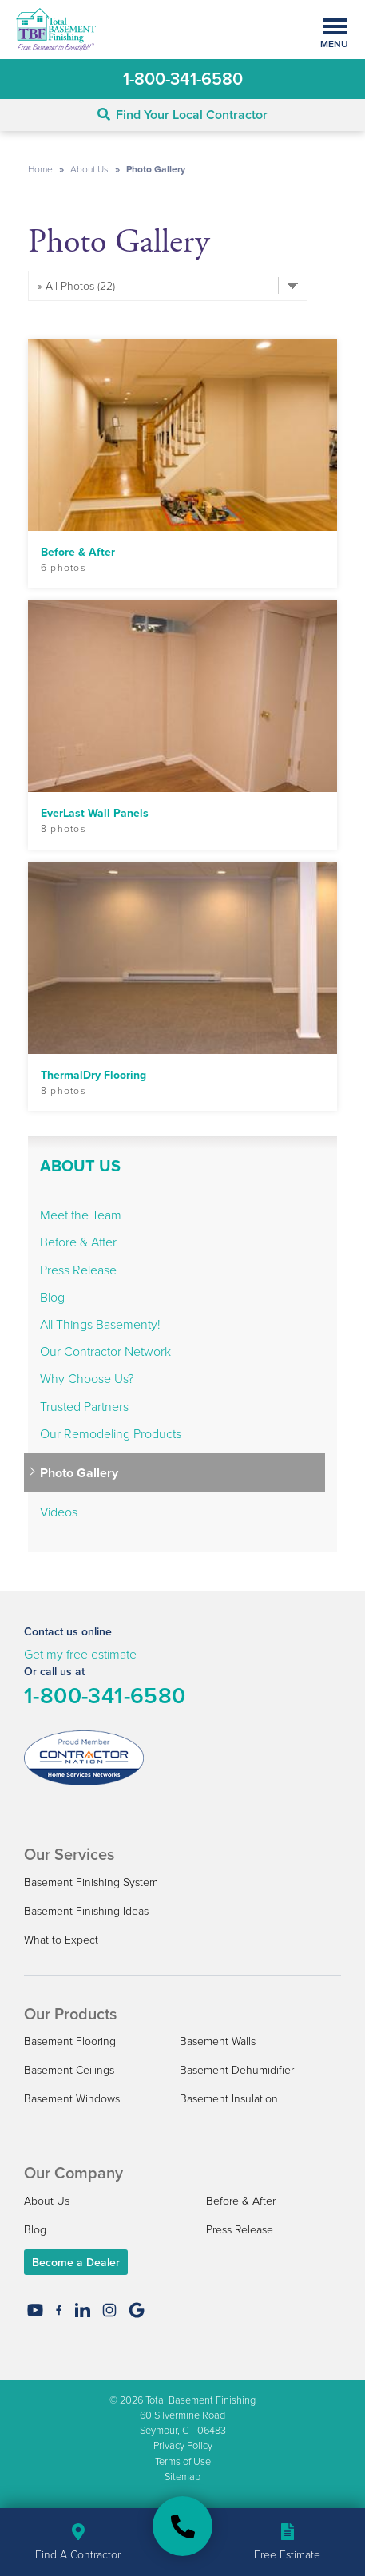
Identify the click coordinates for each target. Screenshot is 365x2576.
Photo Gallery (79, 1472)
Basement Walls (218, 2040)
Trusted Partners (84, 1406)
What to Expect (61, 1939)
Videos (58, 1512)
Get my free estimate (80, 1654)
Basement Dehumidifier (237, 2069)
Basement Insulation (229, 2098)
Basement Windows (72, 2098)
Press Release (78, 1270)
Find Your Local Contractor (182, 114)
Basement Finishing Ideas (86, 1910)
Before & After (78, 1242)
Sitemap (182, 2476)
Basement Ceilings (69, 2069)
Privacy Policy (182, 2445)
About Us (80, 1166)
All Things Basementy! (100, 1324)
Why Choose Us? (86, 1378)
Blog (52, 1297)
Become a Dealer (76, 2262)
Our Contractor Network (105, 1351)
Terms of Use (183, 2461)
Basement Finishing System (91, 1881)
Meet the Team (80, 1215)
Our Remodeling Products (110, 1433)
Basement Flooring (70, 2040)
